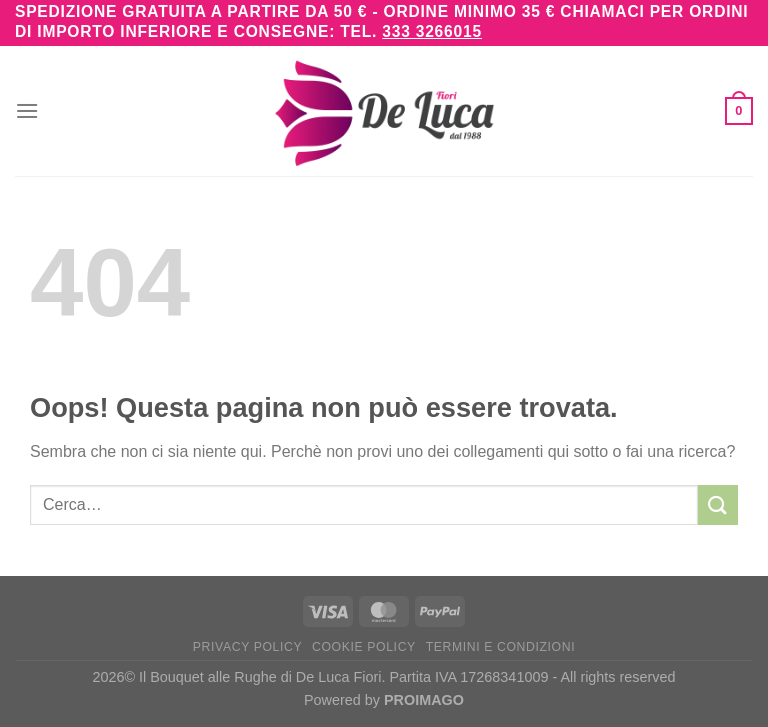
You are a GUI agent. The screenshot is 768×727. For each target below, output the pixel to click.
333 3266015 (432, 31)
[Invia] (718, 504)
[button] (27, 110)
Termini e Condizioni (501, 647)
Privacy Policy (247, 647)
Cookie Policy (364, 647)
